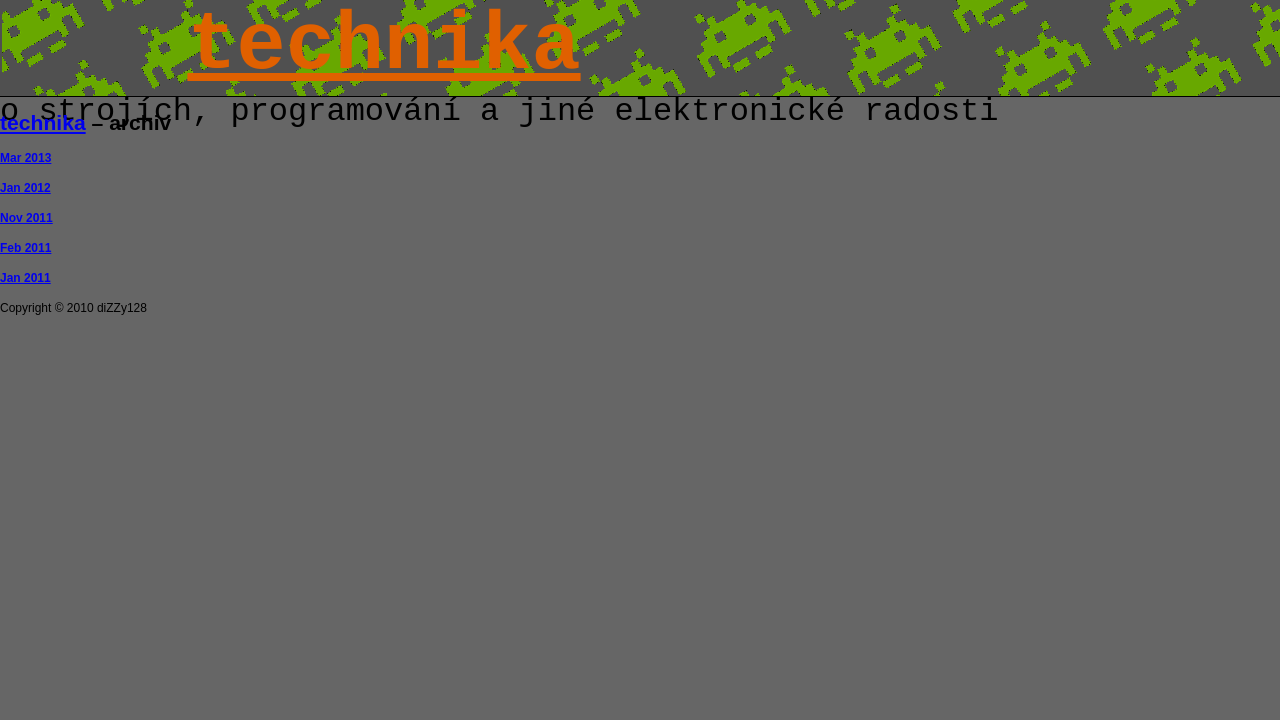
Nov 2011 (26, 218)
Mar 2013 (25, 158)
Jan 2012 (25, 188)
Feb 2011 (25, 248)
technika (383, 46)
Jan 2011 (25, 278)
